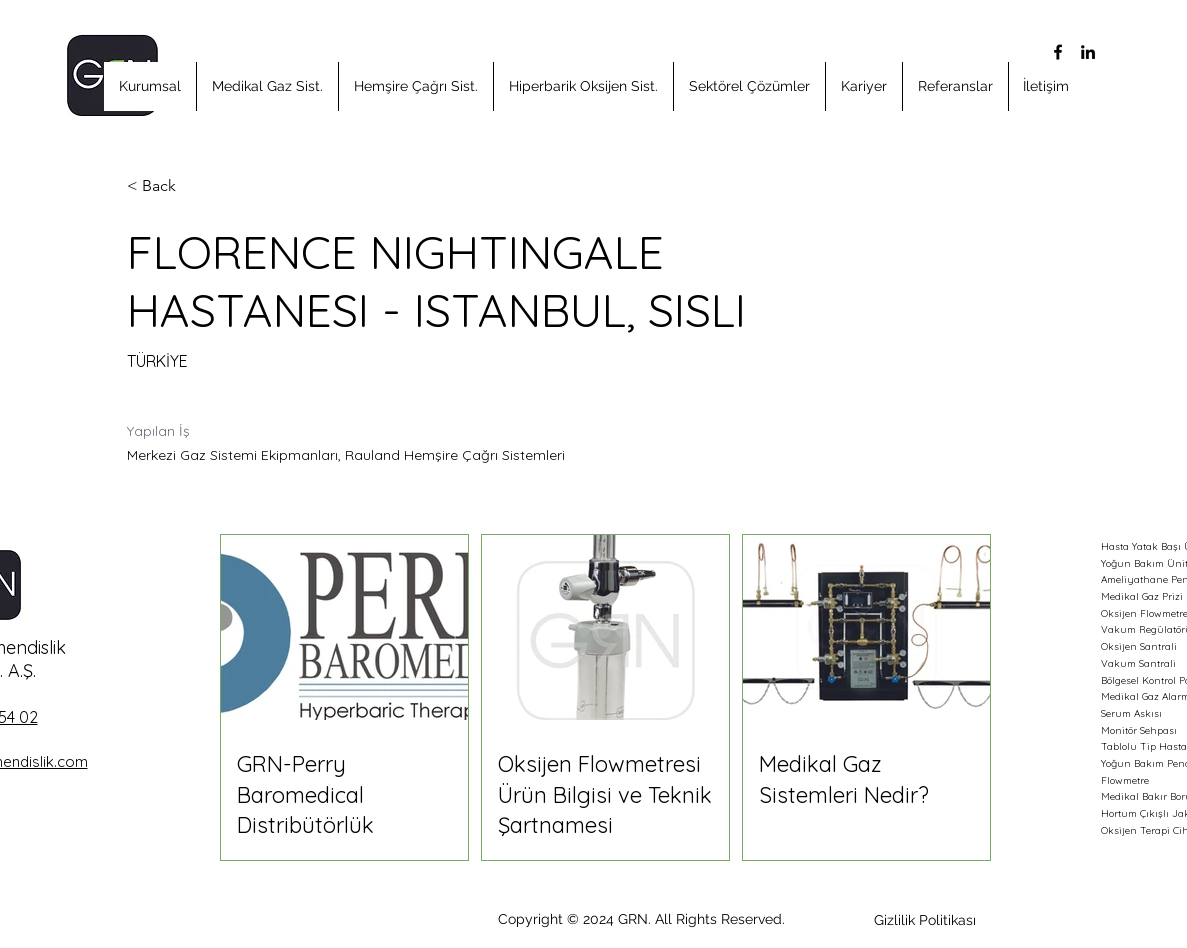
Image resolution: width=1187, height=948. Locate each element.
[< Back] (198, 186)
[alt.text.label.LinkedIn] (1088, 52)
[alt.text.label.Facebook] (1058, 52)
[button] (150, 86)
